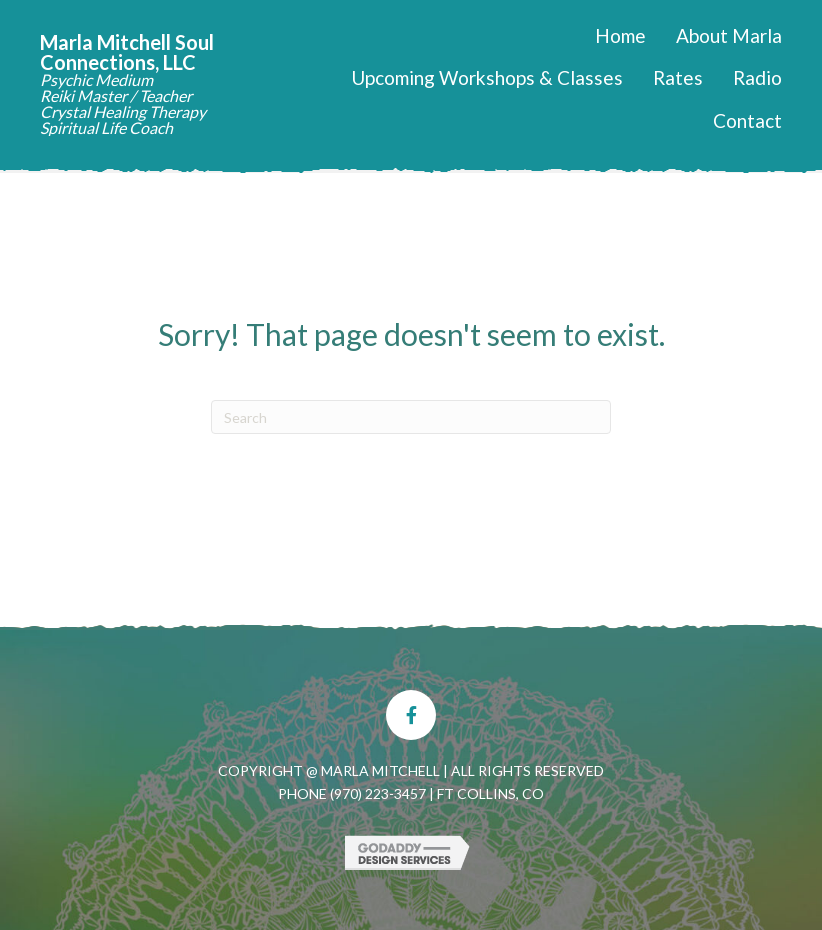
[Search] (411, 417)
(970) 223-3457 (378, 793)
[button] (411, 715)
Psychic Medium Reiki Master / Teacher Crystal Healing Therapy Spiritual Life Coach (123, 103)
